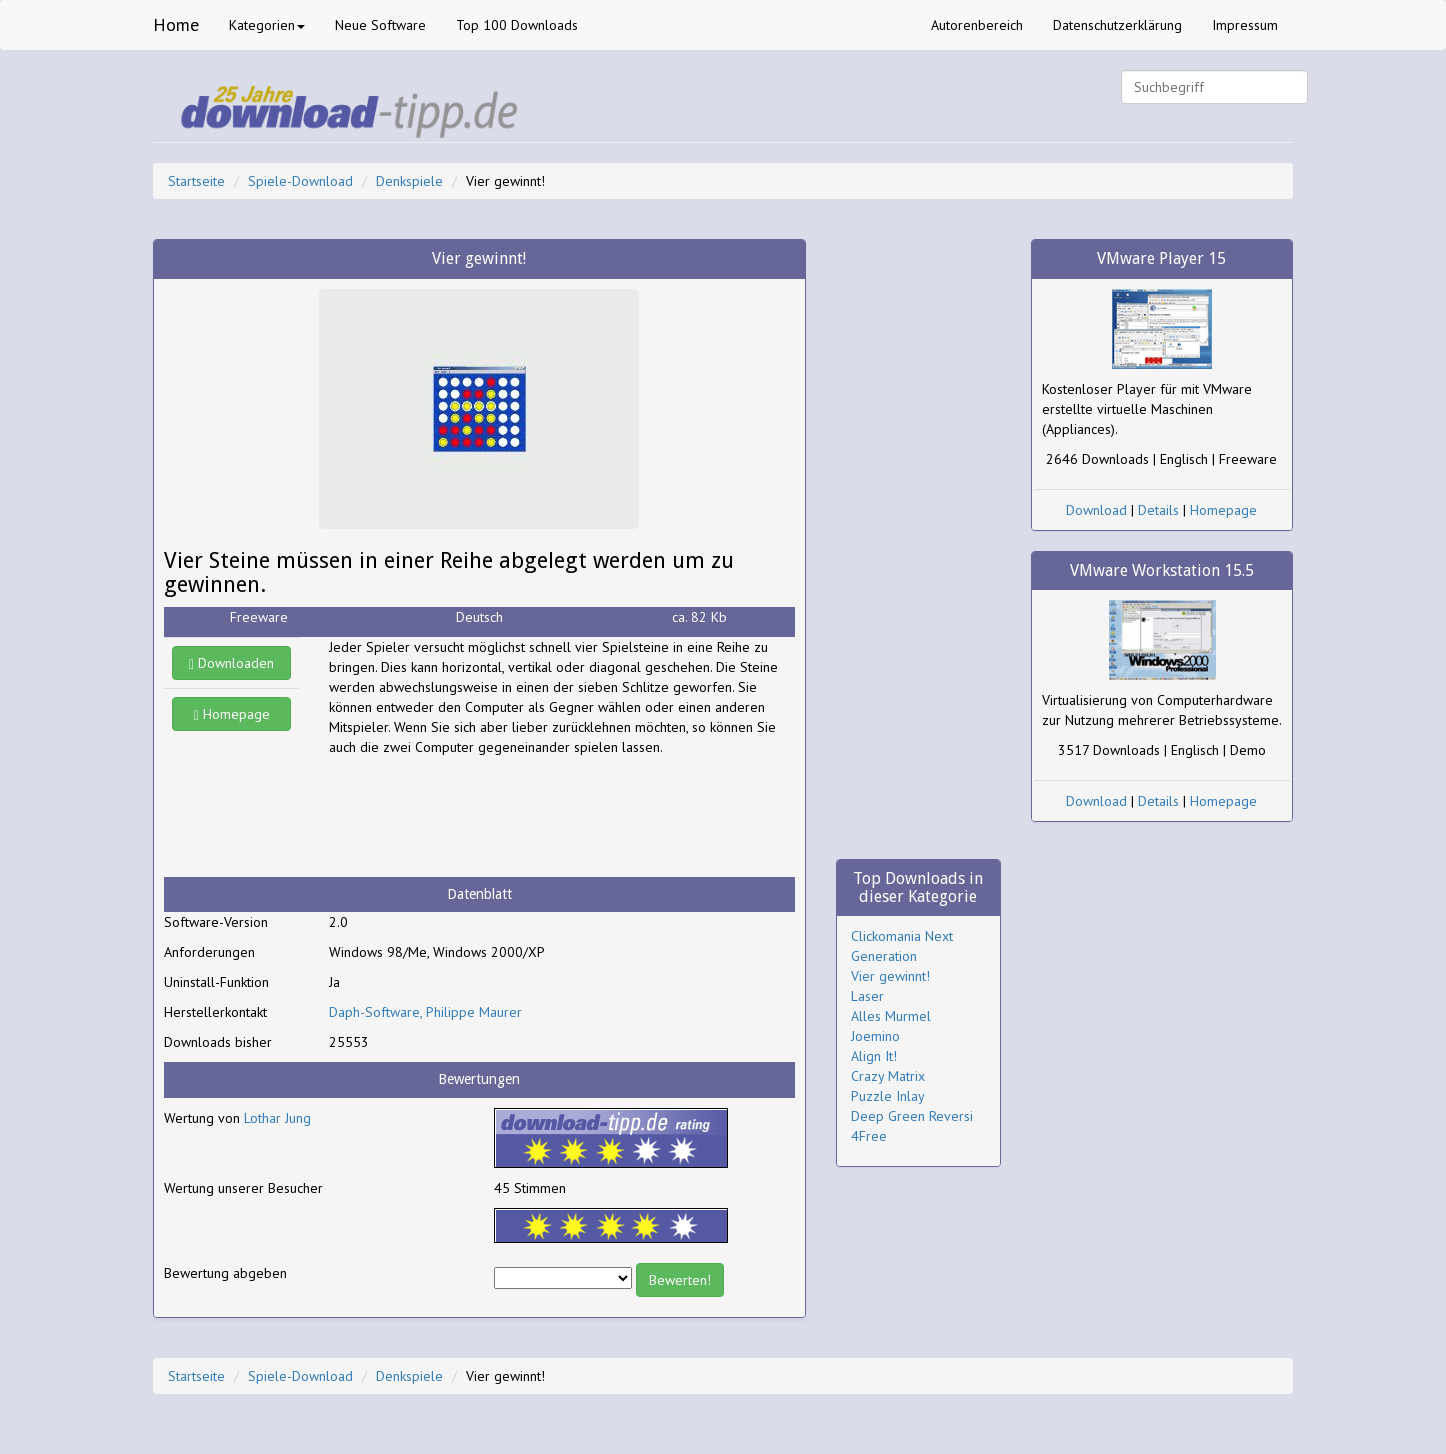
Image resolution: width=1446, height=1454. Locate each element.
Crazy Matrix (888, 1076)
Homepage (232, 714)
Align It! (874, 1056)
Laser (867, 996)
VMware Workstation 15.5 (1162, 570)
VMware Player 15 (1161, 258)
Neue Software (380, 25)
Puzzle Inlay (888, 1096)
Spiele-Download (300, 181)
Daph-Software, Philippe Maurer (425, 1012)
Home (176, 24)
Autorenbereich (977, 25)
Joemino (875, 1036)
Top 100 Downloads (517, 25)
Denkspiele (409, 181)
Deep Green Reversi (912, 1116)
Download (1096, 510)
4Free (869, 1136)
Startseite (196, 181)
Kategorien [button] (267, 25)
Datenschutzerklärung (1117, 25)
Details (1158, 510)
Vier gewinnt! (890, 976)
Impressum (1245, 25)
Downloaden (231, 663)
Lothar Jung (277, 1118)
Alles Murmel (891, 1016)
